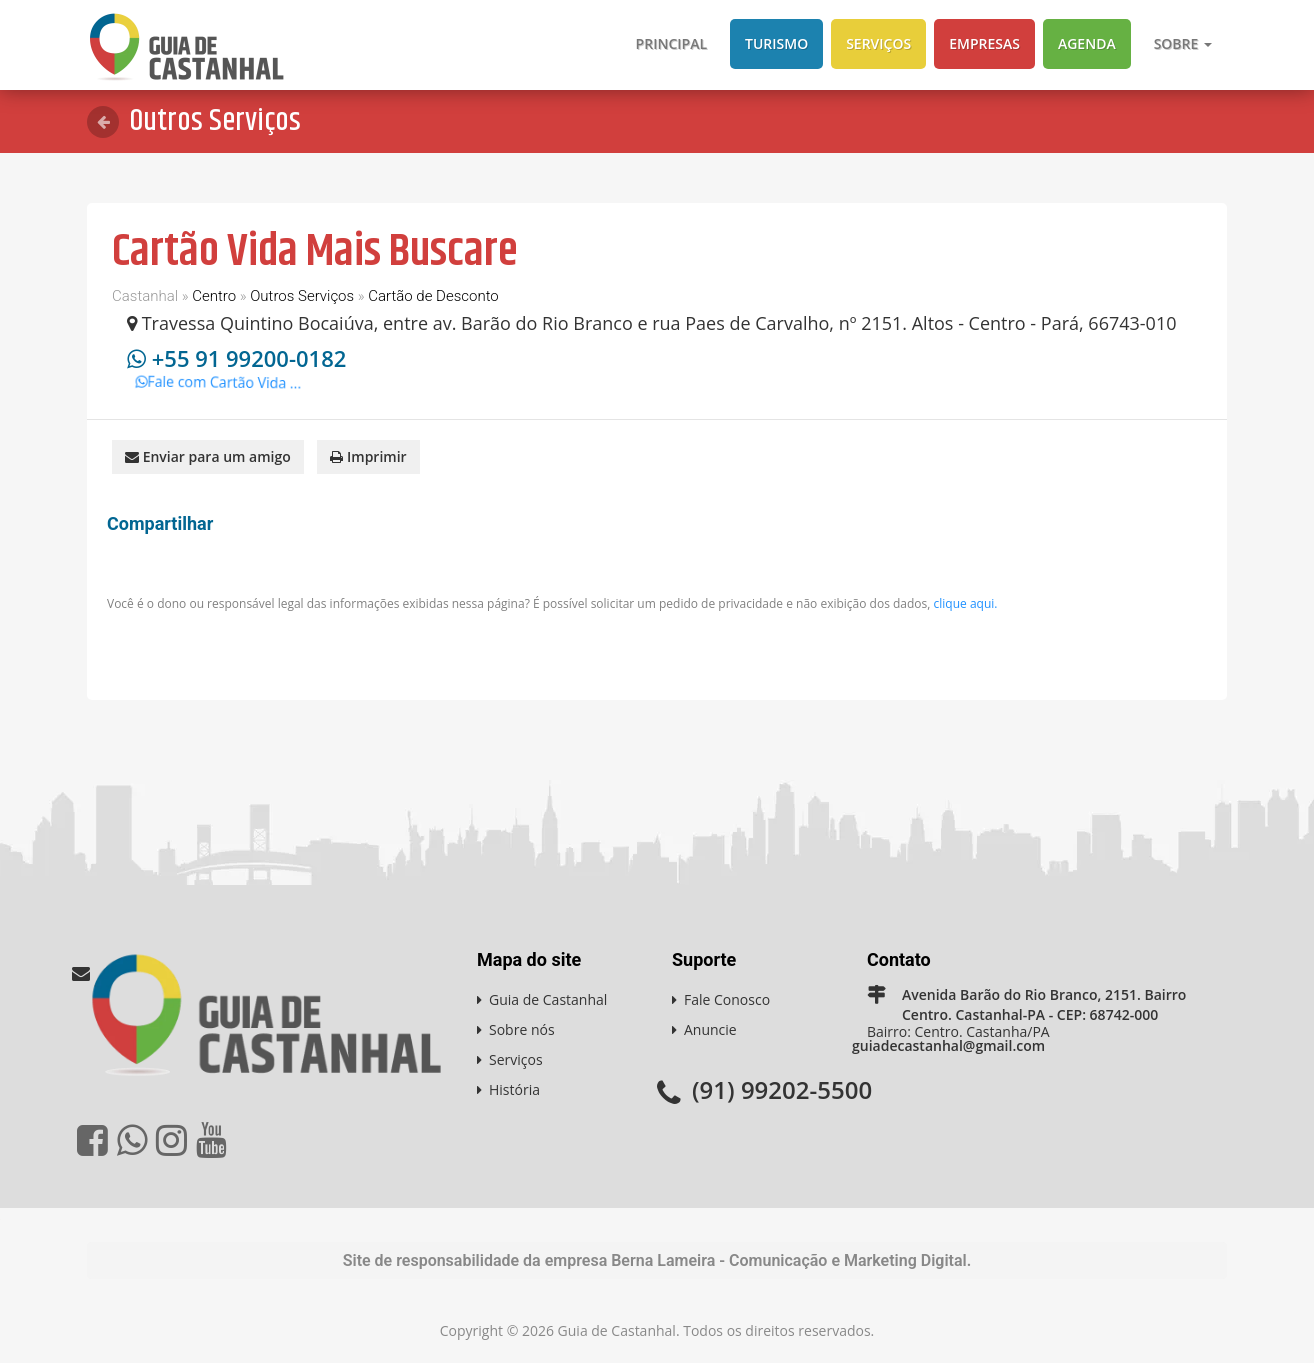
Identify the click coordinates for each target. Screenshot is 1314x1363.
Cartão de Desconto (433, 296)
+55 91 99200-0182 (249, 358)
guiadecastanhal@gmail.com (948, 1045)
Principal (671, 43)
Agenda (1087, 43)
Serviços (878, 43)
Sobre (1183, 43)
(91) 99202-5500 (782, 1089)
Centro (214, 296)
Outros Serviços (302, 296)
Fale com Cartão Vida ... (224, 386)
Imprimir (368, 456)
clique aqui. (966, 603)
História (514, 1089)
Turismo (776, 43)
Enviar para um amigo (208, 456)
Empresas (984, 43)
